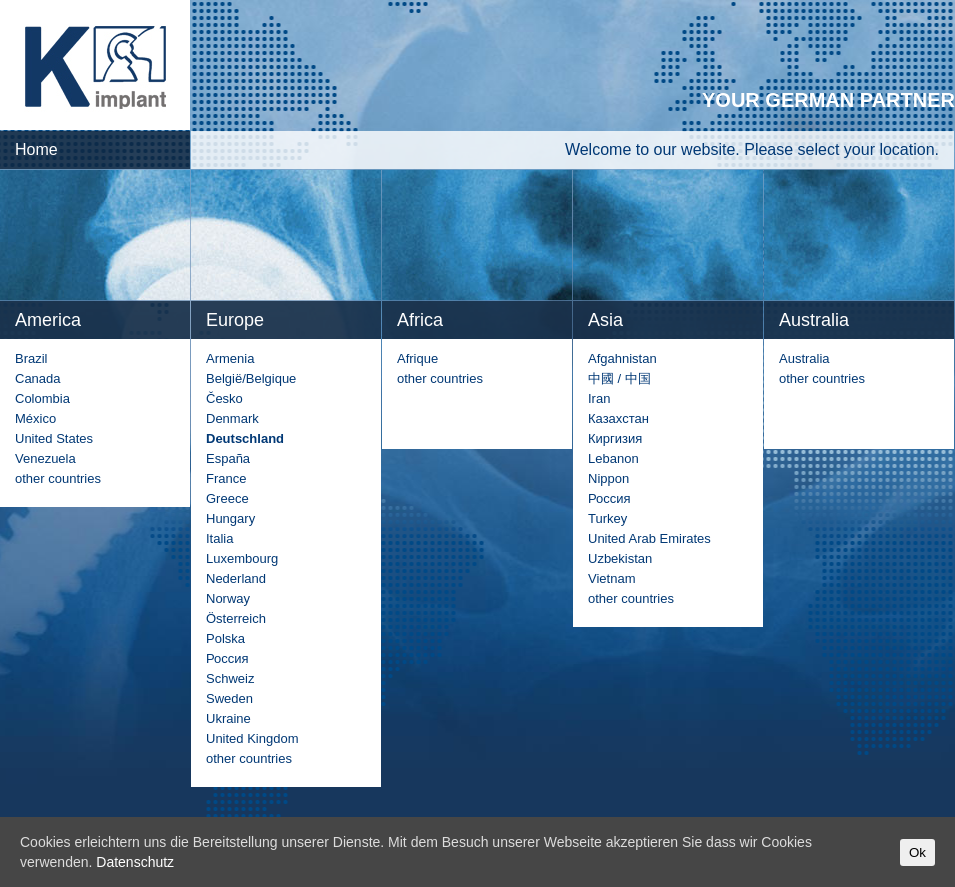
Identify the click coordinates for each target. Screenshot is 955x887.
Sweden (229, 698)
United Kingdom (252, 738)
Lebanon (613, 458)
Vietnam (611, 578)
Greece (227, 498)
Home (36, 149)
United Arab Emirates (649, 538)
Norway (228, 598)
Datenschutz (135, 862)
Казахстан (618, 418)
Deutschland (245, 438)
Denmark (232, 418)
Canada (38, 378)
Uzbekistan (620, 558)
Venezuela (45, 458)
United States (54, 438)
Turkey (607, 518)
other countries (58, 478)
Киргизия (615, 438)
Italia (219, 538)
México (35, 418)
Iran (599, 398)
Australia (804, 358)
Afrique (417, 358)
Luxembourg (242, 558)
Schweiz (230, 678)
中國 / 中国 (619, 378)
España (228, 458)
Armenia (230, 358)
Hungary (230, 518)
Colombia (42, 398)
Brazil (31, 358)
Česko (224, 398)
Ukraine (228, 718)
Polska (225, 638)
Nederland (236, 578)
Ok (917, 852)
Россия (227, 658)
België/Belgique (251, 378)
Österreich (236, 618)
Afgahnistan (622, 358)
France (226, 478)
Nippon (608, 478)
